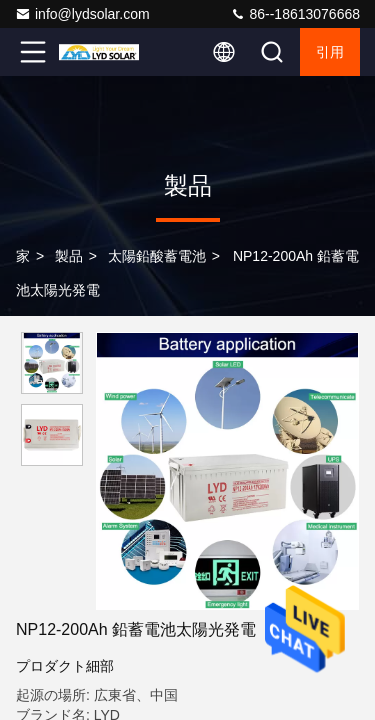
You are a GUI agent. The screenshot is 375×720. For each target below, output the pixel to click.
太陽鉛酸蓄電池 (157, 256)
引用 (330, 52)
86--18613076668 (295, 14)
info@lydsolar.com (82, 14)
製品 (69, 256)
